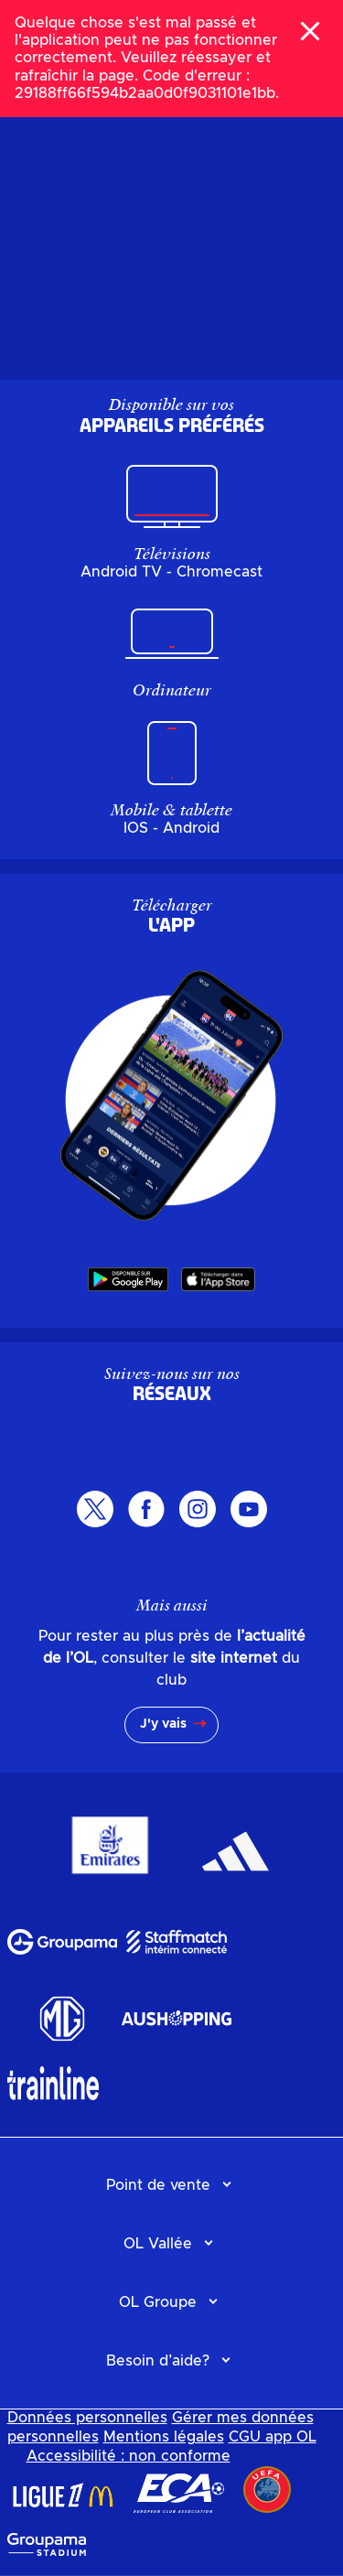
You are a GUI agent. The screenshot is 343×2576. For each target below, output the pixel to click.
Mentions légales (163, 2437)
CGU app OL (272, 2437)
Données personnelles (87, 2417)
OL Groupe (158, 2302)
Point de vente (158, 2185)
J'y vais (163, 1724)
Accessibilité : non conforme (128, 2456)
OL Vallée (157, 2243)
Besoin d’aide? (157, 2361)
